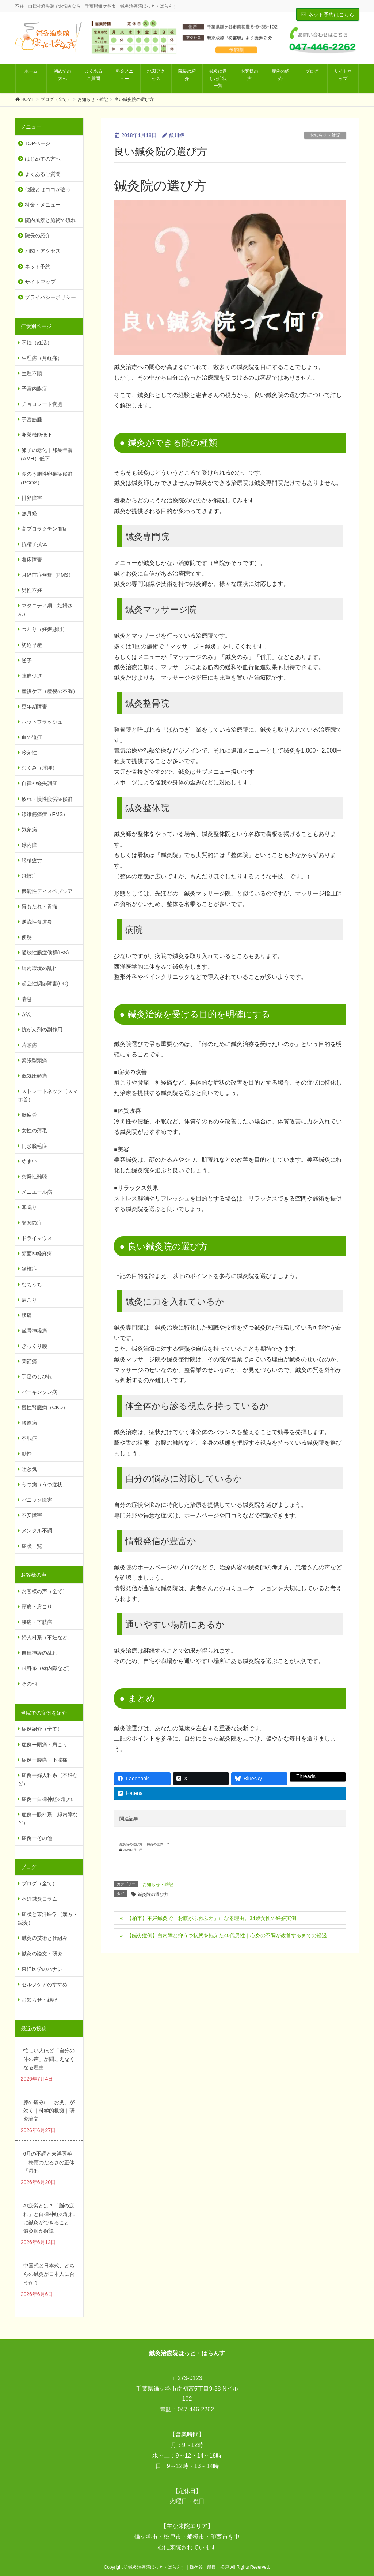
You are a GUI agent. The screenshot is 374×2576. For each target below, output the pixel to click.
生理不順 (32, 373)
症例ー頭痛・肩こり (45, 1744)
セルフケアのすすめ (45, 1984)
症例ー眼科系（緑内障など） (48, 1818)
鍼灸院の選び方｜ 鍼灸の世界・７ (144, 1844)
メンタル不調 (37, 1531)
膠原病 (29, 1423)
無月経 (29, 513)
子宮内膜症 (34, 389)
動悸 (27, 1454)
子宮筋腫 (32, 419)
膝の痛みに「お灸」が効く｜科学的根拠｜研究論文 (49, 2110)
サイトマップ (40, 282)
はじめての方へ (43, 159)
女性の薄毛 (34, 1131)
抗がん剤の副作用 (42, 1030)
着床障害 (32, 559)
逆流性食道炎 (37, 922)
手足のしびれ (37, 1377)
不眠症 (29, 1438)
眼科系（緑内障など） (47, 1668)
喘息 (27, 999)
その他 (29, 1684)
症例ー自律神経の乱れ (47, 1799)
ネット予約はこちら (327, 15)
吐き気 (29, 1469)
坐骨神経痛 (34, 1331)
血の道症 (32, 737)
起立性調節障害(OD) (45, 984)
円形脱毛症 (34, 1146)
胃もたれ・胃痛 (39, 906)
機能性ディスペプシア (47, 891)
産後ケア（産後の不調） (50, 691)
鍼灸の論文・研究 (42, 1954)
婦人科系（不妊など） (47, 1637)
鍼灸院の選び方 (153, 1894)
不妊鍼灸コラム (39, 1899)
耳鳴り (29, 1207)
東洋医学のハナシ (42, 1969)
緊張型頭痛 (34, 1060)
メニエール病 (37, 1192)
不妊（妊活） (37, 343)
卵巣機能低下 (37, 435)
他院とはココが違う (48, 189)
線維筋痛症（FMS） (45, 814)
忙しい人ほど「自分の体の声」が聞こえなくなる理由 (49, 2059)
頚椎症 (29, 1269)
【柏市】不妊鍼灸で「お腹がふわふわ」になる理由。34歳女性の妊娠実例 (211, 1918)
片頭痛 (29, 1045)
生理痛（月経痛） (42, 358)
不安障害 (32, 1515)
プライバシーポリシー (50, 297)
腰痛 (27, 1315)
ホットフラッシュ (42, 722)
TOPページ (38, 143)
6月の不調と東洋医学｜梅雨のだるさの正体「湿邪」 (49, 2162)
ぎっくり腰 (34, 1346)
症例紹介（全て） (42, 1729)
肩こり (29, 1300)
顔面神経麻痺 (37, 1253)
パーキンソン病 (39, 1392)
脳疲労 (29, 1115)
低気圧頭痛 (34, 1076)
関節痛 (29, 1361)
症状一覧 (32, 1546)
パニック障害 (37, 1500)
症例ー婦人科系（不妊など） (48, 1779)
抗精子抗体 (34, 544)
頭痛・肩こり (37, 1607)
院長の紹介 (37, 235)
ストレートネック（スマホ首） (48, 1095)
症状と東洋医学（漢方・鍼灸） (48, 1918)
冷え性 (29, 752)
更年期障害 (34, 706)
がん (27, 1014)
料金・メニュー (43, 205)
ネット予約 (37, 266)
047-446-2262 (196, 2409)
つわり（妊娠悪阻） (45, 629)
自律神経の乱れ (39, 1653)
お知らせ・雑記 (325, 135)
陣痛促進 (32, 676)
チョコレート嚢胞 (42, 404)
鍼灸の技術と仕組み (45, 1938)
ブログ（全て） (39, 1883)
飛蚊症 (29, 876)
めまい (29, 1161)
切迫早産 (32, 645)
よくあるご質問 (43, 174)
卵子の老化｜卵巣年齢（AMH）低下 (45, 454)
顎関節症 (32, 1223)
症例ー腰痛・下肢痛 (45, 1760)
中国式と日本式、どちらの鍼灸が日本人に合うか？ (49, 2274)
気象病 (29, 830)
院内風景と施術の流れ (50, 220)
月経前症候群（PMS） (47, 575)
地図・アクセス (43, 251)
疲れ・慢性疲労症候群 (47, 799)
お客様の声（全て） (45, 1591)
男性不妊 (32, 590)
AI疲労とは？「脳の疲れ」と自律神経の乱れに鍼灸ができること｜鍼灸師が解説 (49, 2218)
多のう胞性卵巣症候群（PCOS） (45, 478)
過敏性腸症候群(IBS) (45, 952)
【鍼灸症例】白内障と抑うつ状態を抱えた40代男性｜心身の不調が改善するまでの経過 (227, 1935)
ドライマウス (37, 1238)
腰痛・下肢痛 (37, 1622)
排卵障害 (32, 498)
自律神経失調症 (39, 783)
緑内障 (29, 845)
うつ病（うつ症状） (45, 1484)
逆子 (27, 660)
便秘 (27, 937)
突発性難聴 (34, 1177)
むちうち (32, 1284)
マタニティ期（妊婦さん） (45, 610)
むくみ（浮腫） (39, 768)
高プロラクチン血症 (45, 529)
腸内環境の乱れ (39, 968)
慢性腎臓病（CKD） (45, 1407)
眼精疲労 (32, 860)
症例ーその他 (37, 1838)
